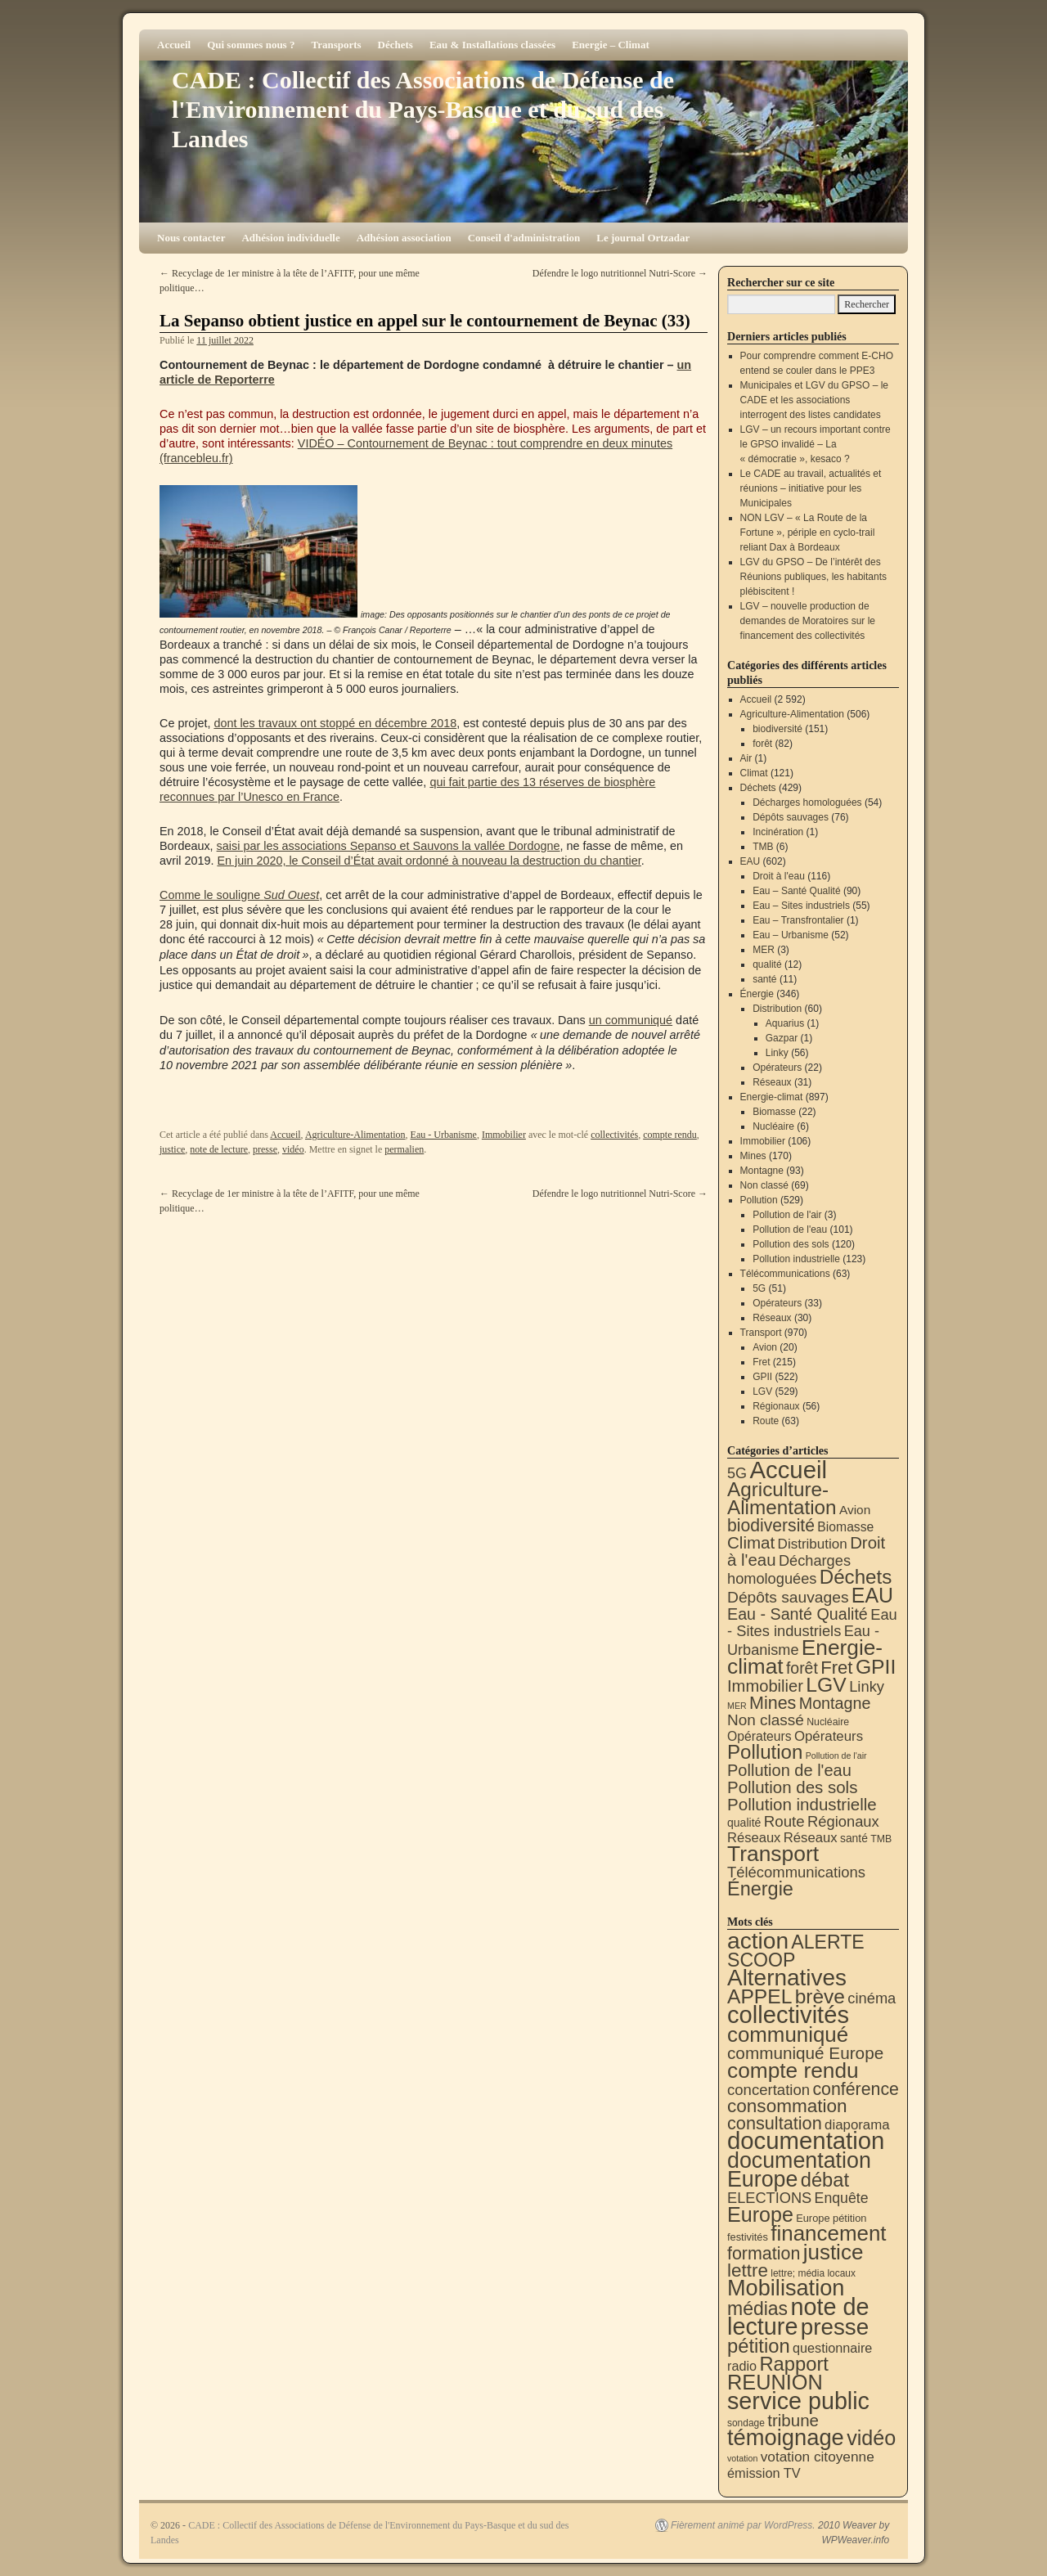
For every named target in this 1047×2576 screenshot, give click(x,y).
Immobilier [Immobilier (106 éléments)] (765, 1686)
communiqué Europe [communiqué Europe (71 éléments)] (805, 2052)
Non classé (764, 1185)
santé (764, 979)
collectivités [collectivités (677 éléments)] (788, 2015)
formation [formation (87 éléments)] (763, 2254)
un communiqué (630, 1020)
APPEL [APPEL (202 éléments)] (759, 1996)
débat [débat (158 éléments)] (825, 2180)
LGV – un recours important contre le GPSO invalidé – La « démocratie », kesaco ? (815, 444)
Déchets (395, 44)
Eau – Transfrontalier (798, 920)
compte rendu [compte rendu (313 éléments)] (793, 2070)
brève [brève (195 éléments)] (820, 1996)
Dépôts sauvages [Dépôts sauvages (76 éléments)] (788, 1597)
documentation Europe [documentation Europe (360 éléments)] (799, 2170)
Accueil (174, 44)
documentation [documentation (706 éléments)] (805, 2140)
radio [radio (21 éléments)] (742, 2365)
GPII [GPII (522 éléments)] (876, 1667)
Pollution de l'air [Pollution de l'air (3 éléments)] (836, 1755)
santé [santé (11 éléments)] (854, 1838)
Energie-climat (771, 1097)
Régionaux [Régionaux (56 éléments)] (843, 1821)
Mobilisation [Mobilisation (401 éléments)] (785, 2287)
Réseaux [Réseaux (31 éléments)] (811, 1837)
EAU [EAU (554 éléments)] (872, 1595)
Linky (777, 1053)
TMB (763, 846)
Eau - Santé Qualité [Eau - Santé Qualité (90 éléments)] (797, 1614)
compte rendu (670, 1134)
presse (265, 1149)
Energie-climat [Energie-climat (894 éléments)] (805, 1657)
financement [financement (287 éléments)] (828, 2233)
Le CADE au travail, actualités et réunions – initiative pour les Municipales (811, 488)
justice (172, 1149)
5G (759, 1288)
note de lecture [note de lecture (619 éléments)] (798, 2317)
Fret (761, 1362)
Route (766, 1421)
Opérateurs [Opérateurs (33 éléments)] (828, 1736)
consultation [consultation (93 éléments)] (774, 2123)
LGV (762, 1391)
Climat (754, 773)
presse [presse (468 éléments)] (835, 2327)
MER (764, 949)
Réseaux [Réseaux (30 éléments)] (753, 1837)
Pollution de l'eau (790, 1229)
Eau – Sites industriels (801, 905)
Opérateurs (777, 1067)
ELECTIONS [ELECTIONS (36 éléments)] (769, 2198)
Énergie (757, 994)
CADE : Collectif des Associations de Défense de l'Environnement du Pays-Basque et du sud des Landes (423, 109)
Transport (761, 1332)
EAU (750, 861)
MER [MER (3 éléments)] (737, 1706)
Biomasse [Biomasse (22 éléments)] (845, 1527)
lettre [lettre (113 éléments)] (747, 2270)
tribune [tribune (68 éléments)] (793, 2420)
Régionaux (776, 1406)
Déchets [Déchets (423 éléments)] (856, 1577)
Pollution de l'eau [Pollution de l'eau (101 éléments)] (789, 1770)
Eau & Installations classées (492, 44)
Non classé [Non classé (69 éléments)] (765, 1720)
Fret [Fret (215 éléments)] (836, 1667)
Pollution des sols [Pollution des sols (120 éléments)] (792, 1787)
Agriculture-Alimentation (355, 1134)
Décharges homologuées (807, 802)
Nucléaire (773, 1126)
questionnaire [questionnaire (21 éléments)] (832, 2347)
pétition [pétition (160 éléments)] (758, 2346)
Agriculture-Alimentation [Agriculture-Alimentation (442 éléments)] (782, 1498)
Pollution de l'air (787, 1215)
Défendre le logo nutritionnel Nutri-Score (620, 273)
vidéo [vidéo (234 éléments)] (871, 2437)
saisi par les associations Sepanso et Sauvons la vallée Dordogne (388, 845)
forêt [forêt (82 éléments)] (802, 1668)
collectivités (614, 1134)
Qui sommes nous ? (250, 44)
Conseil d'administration (524, 238)
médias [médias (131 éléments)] (757, 2308)
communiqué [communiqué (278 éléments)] (787, 2034)
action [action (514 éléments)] (758, 1940)
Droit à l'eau (779, 876)
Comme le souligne (239, 894)
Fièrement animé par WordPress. (743, 2525)
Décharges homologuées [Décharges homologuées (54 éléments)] (789, 1569)
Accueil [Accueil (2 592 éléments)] (788, 1469)
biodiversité (777, 729)
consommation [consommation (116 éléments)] (787, 2106)
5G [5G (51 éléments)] (737, 1473)
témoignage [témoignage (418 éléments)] (785, 2437)
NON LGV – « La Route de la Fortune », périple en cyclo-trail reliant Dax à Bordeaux (807, 532)
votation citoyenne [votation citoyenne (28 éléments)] (817, 2456)
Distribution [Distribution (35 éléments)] (812, 1544)
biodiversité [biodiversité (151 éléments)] (771, 1525)
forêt (762, 743)
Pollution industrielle (796, 1259)
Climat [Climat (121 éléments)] (751, 1542)
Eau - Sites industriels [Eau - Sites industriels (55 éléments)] (812, 1622)
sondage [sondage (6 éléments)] (746, 2423)
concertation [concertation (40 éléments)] (768, 2089)
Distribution (777, 1008)
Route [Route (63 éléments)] (784, 1821)
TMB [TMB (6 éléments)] (881, 1839)
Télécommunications (785, 1273)
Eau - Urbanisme (444, 1134)
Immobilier (504, 1134)
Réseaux (772, 1082)
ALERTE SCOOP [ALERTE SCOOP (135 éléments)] (796, 1951)
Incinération (778, 832)
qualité (767, 964)
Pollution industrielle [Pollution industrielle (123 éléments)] (802, 1804)
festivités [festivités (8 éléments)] (747, 2237)
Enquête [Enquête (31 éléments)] (842, 2198)
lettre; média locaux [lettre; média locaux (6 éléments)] (813, 2273)
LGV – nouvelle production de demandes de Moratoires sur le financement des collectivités (807, 620)
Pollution (759, 1200)
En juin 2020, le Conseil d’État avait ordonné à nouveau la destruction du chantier (428, 860)
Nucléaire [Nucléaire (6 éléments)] (828, 1722)
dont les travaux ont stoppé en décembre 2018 (334, 723)
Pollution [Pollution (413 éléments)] (764, 1752)
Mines (753, 1156)
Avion (765, 1347)
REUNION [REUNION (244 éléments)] (775, 2382)
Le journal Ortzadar (643, 238)
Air (746, 758)
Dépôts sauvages (791, 817)
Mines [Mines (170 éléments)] (772, 1703)
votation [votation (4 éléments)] (742, 2458)
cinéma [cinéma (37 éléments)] (871, 1998)
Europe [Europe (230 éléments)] (760, 2214)
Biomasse (774, 1111)
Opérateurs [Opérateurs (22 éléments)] (759, 1736)
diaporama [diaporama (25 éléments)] (857, 2125)
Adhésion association (404, 238)
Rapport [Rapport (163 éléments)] (794, 2364)
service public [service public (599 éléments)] (798, 2401)
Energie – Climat (610, 44)
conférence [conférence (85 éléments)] (855, 2089)
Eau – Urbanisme (791, 935)
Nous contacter (191, 238)
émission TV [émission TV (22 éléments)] (764, 2473)
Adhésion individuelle (290, 238)
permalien (404, 1149)
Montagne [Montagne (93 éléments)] (835, 1703)
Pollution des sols (791, 1244)
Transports (336, 44)
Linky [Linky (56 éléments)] (866, 1686)
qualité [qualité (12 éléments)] (744, 1822)
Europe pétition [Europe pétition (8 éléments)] (831, 2218)
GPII (762, 1376)
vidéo (293, 1149)
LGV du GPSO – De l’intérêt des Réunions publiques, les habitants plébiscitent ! (813, 576)
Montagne (762, 1170)
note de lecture (219, 1149)
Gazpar (782, 1038)
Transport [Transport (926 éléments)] (773, 1853)
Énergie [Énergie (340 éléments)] (760, 1888)
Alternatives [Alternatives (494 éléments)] (787, 1977)
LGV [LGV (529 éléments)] (826, 1685)
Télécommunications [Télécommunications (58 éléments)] (796, 1872)
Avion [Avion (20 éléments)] (854, 1510)
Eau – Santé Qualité (796, 891)
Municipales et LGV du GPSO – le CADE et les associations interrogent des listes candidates (814, 400)
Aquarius (785, 1023)
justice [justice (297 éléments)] (833, 2252)
